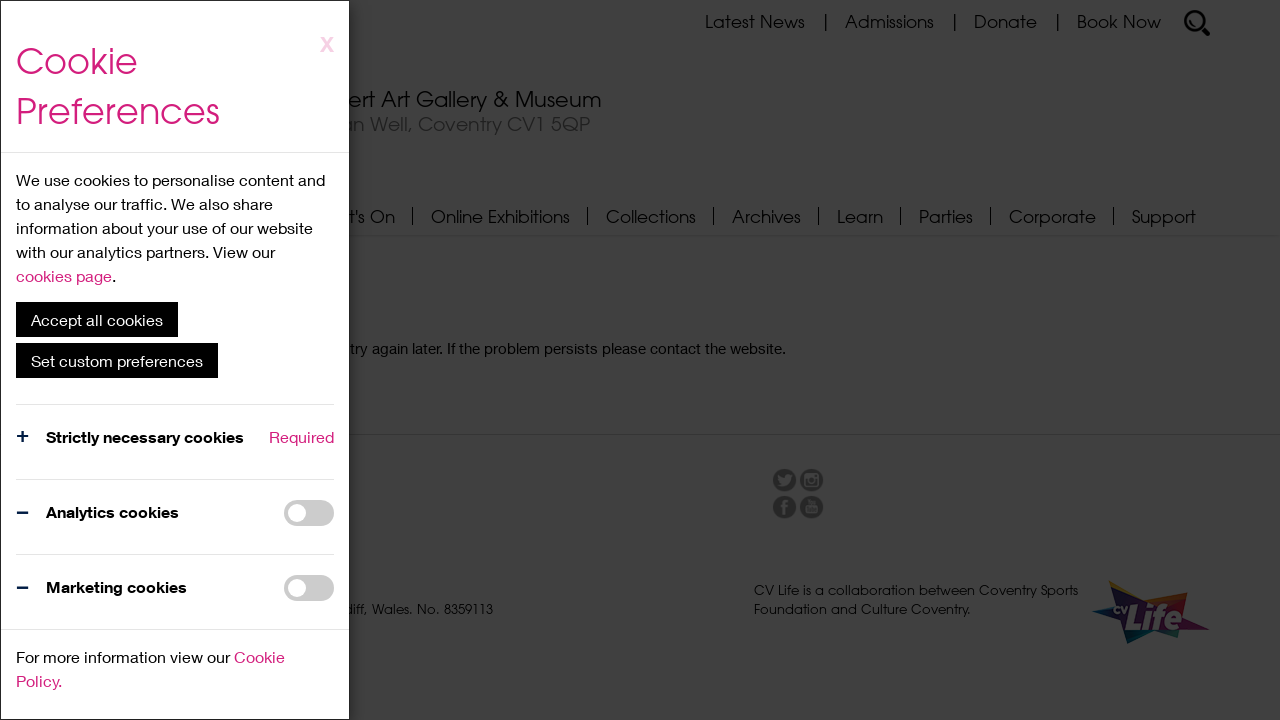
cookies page (64, 275)
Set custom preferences (117, 360)
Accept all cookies (97, 319)
